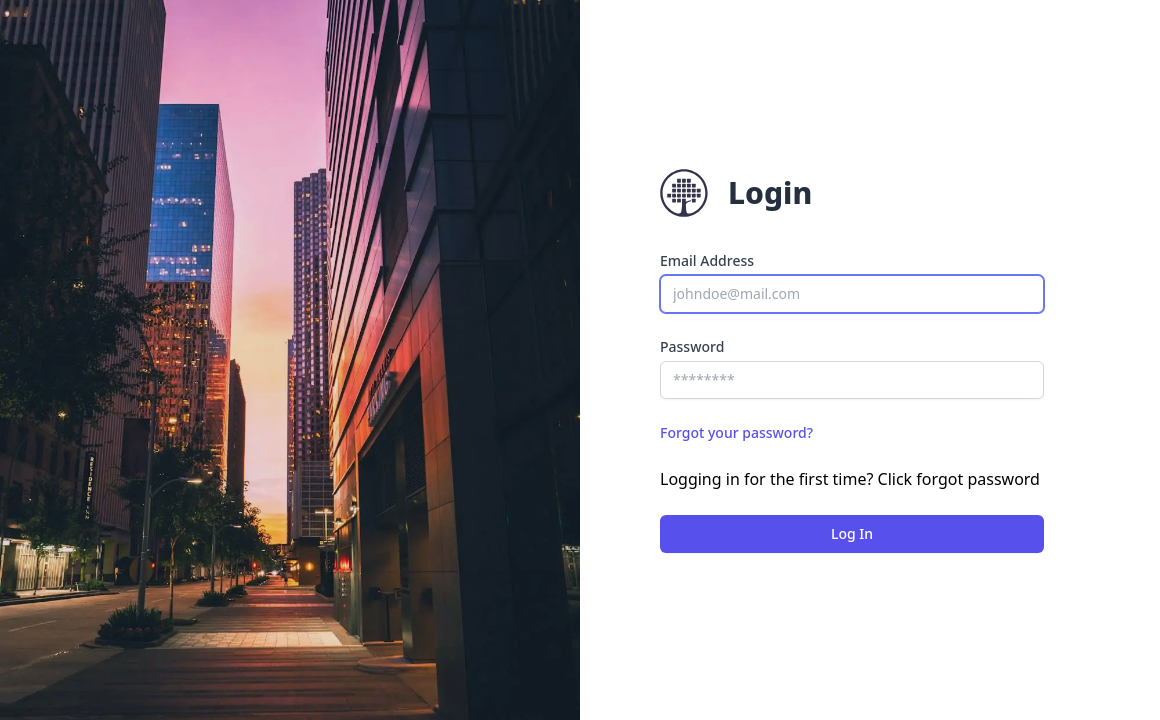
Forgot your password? (736, 432)
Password (692, 346)
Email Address (707, 260)
